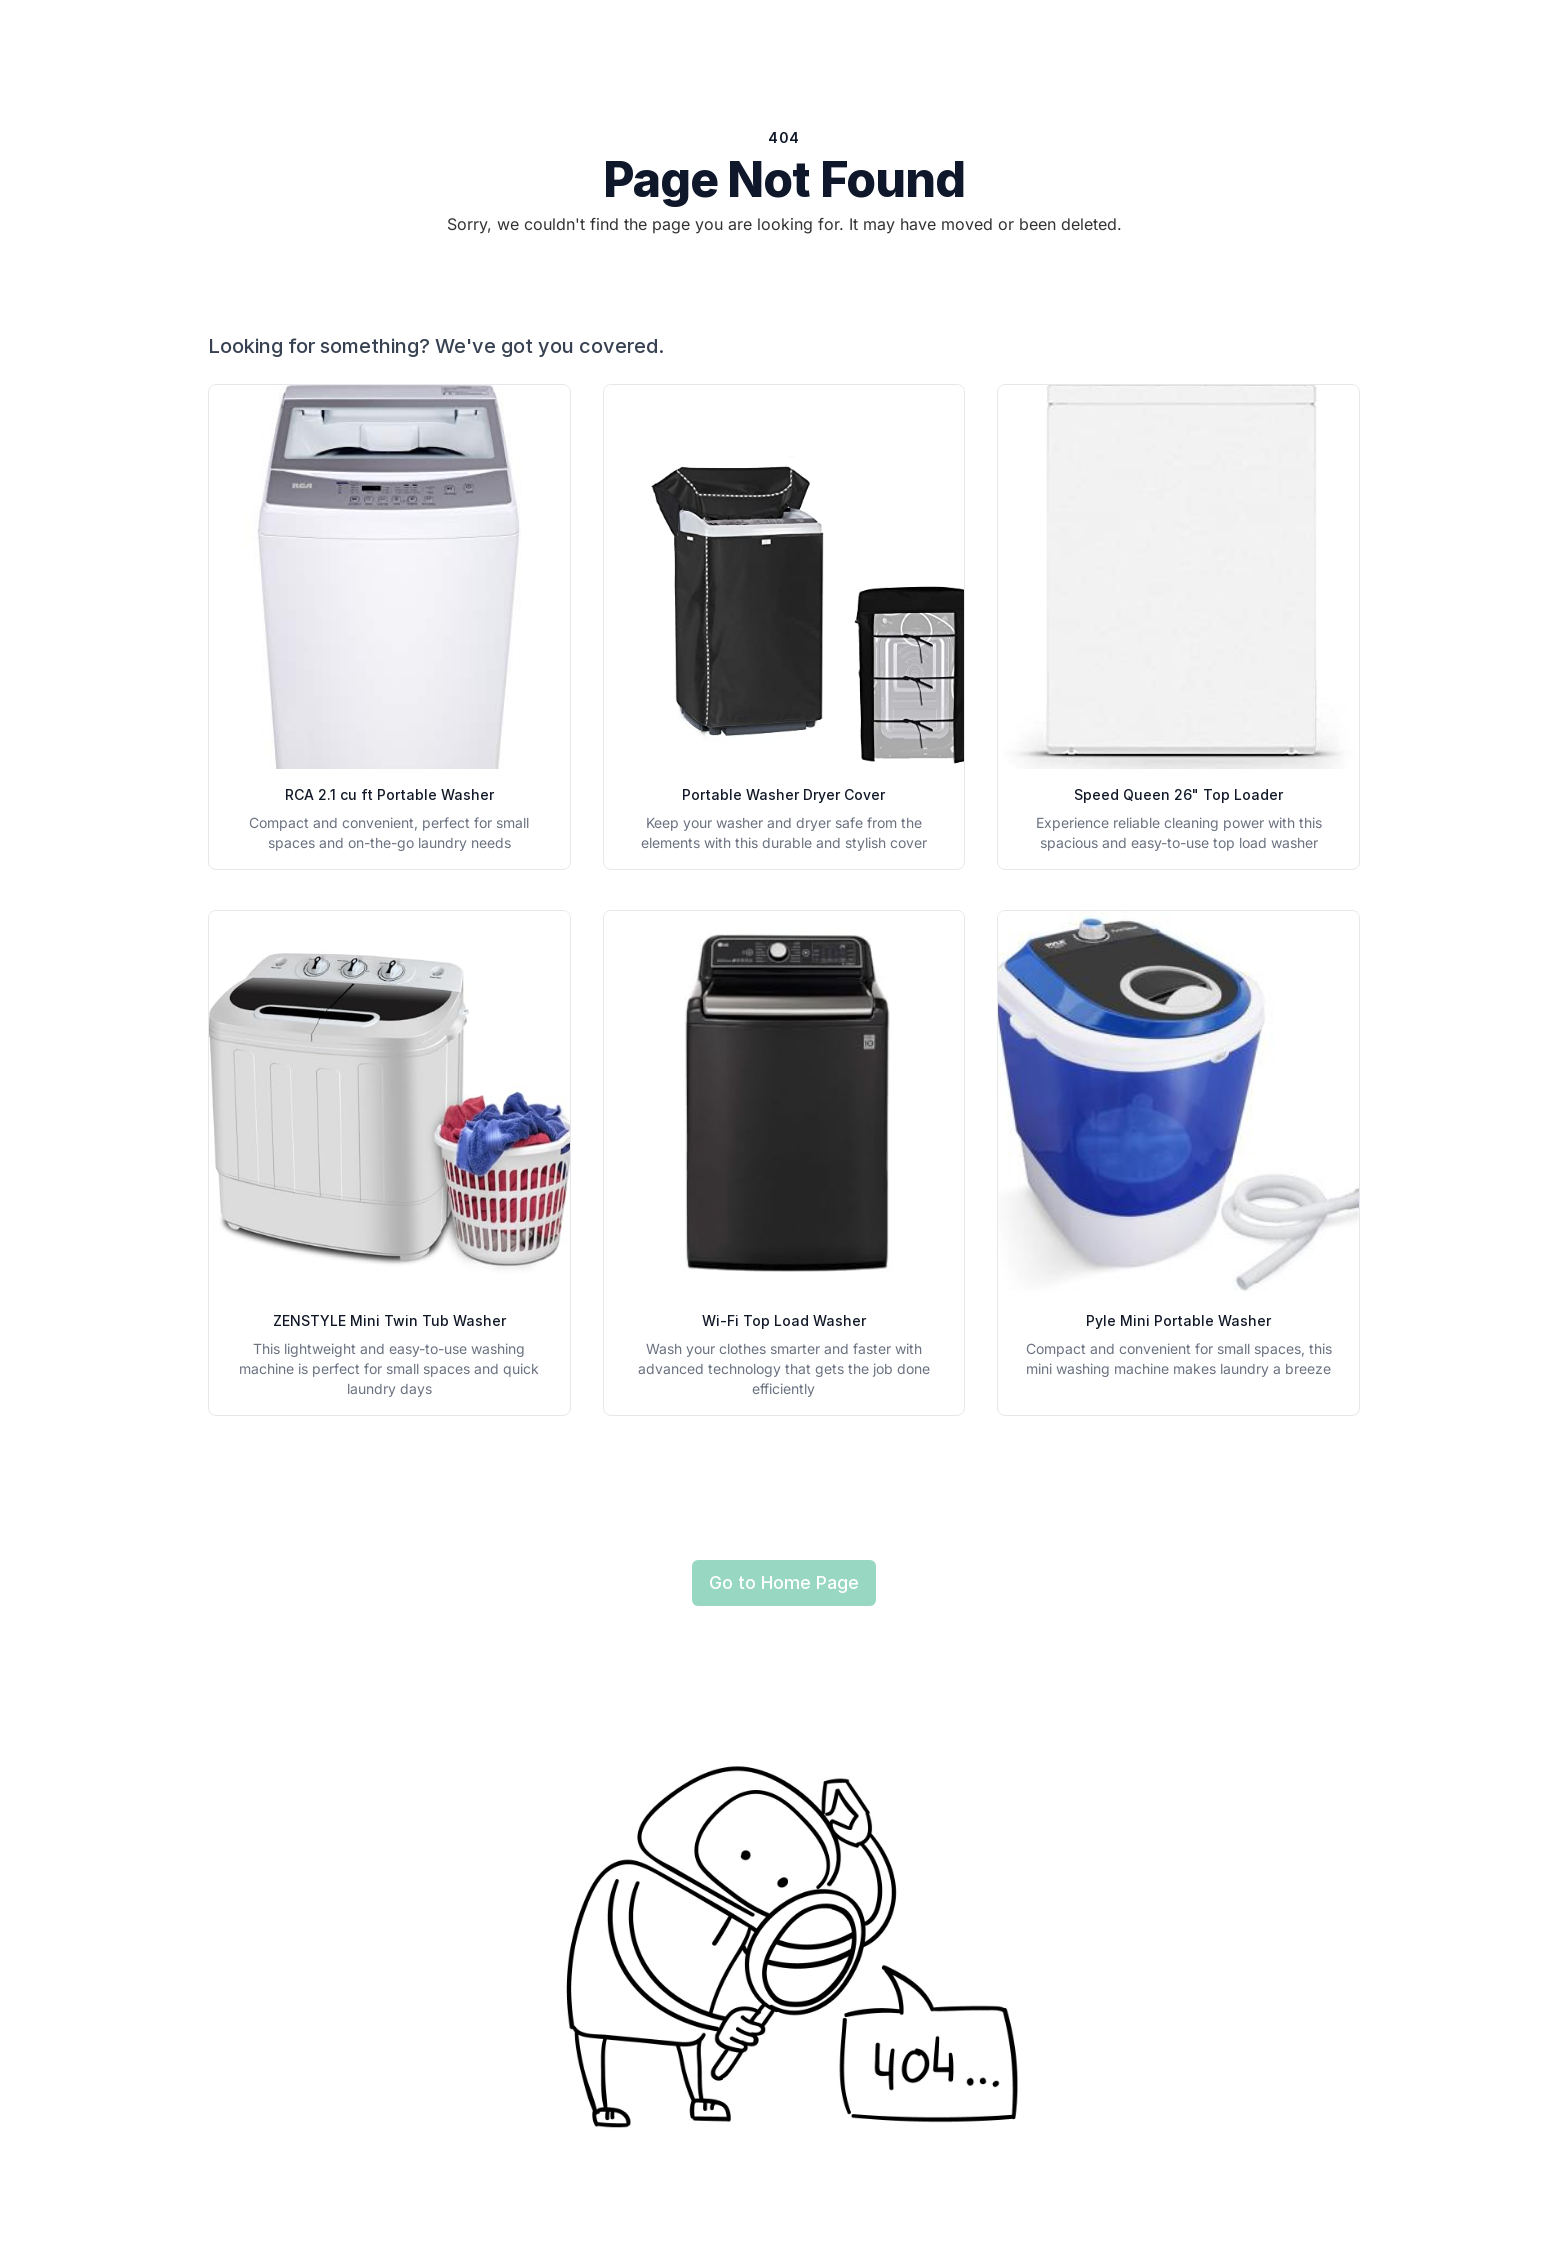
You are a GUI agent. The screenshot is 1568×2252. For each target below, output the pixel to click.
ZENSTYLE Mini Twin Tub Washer (389, 1320)
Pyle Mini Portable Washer (1178, 1320)
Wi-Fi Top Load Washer (784, 1320)
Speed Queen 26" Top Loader (1178, 794)
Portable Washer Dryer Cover (783, 794)
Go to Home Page (784, 1582)
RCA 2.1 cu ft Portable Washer (389, 794)
